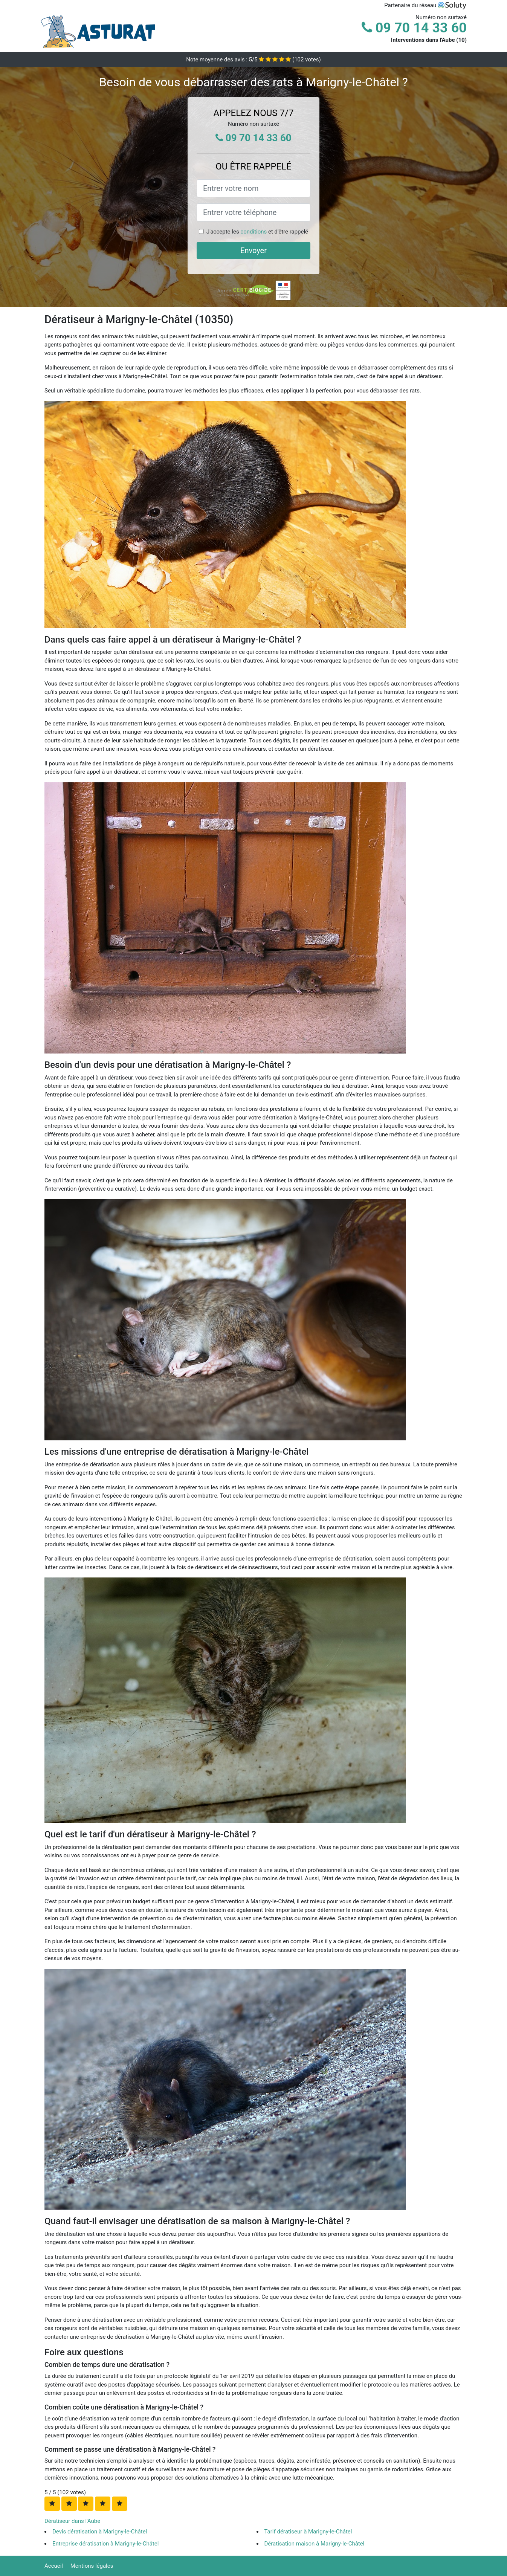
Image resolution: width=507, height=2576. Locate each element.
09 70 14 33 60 (414, 28)
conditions (253, 231)
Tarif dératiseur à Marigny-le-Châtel (308, 2531)
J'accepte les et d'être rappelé (257, 231)
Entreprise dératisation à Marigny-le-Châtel (105, 2543)
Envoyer (253, 250)
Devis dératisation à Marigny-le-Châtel (99, 2531)
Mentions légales (91, 2565)
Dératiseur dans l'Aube (72, 2521)
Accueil (53, 2565)
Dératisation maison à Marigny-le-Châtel (314, 2543)
